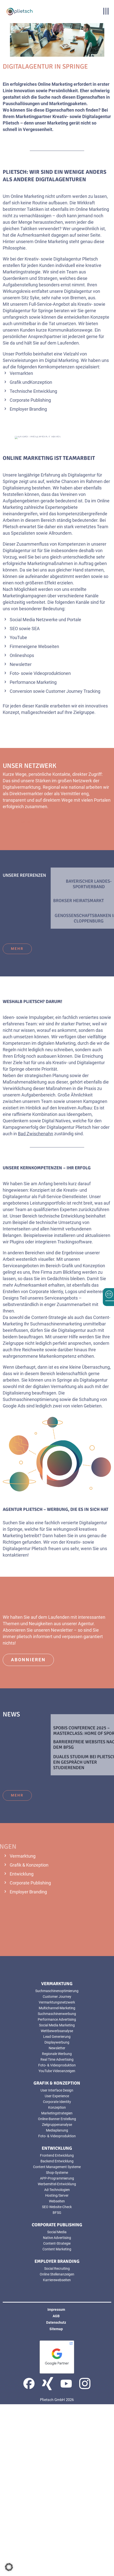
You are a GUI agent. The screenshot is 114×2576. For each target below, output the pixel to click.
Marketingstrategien (57, 2113)
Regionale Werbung (57, 2054)
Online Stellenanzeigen (57, 2274)
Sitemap (56, 2329)
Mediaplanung (57, 2130)
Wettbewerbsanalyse (57, 2031)
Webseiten (57, 2201)
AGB (56, 2316)
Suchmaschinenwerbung (57, 2014)
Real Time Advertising (57, 2059)
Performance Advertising (57, 2019)
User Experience (57, 2096)
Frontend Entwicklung (57, 2155)
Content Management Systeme (57, 2167)
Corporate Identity (57, 2102)
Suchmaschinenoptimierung (56, 1991)
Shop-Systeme (57, 2173)
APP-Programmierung (57, 2178)
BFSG (57, 2213)
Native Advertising (57, 2238)
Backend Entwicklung (57, 2161)
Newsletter (57, 2048)
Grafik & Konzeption (29, 1865)
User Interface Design (56, 2090)
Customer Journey (57, 1997)
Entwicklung (22, 1874)
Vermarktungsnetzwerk (57, 2002)
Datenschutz (56, 2322)
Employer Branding (28, 1891)
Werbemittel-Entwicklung (57, 2184)
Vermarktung (23, 1856)
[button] (9, 2567)
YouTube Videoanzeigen (56, 2071)
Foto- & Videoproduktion (57, 2065)
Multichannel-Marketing (57, 2008)
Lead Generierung (57, 2037)
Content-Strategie (57, 2243)
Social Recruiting (57, 2268)
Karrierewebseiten (57, 2280)
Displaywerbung (56, 2042)
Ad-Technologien (57, 2190)
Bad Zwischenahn (35, 1133)
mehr (17, 949)
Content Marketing (56, 2249)
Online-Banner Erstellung (57, 2119)
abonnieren (28, 1659)
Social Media (57, 2232)
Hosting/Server (57, 2195)
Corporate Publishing (30, 1882)
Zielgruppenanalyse (57, 2125)
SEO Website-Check (57, 2207)
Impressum (56, 2310)
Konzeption (57, 2107)
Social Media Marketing (57, 2025)
